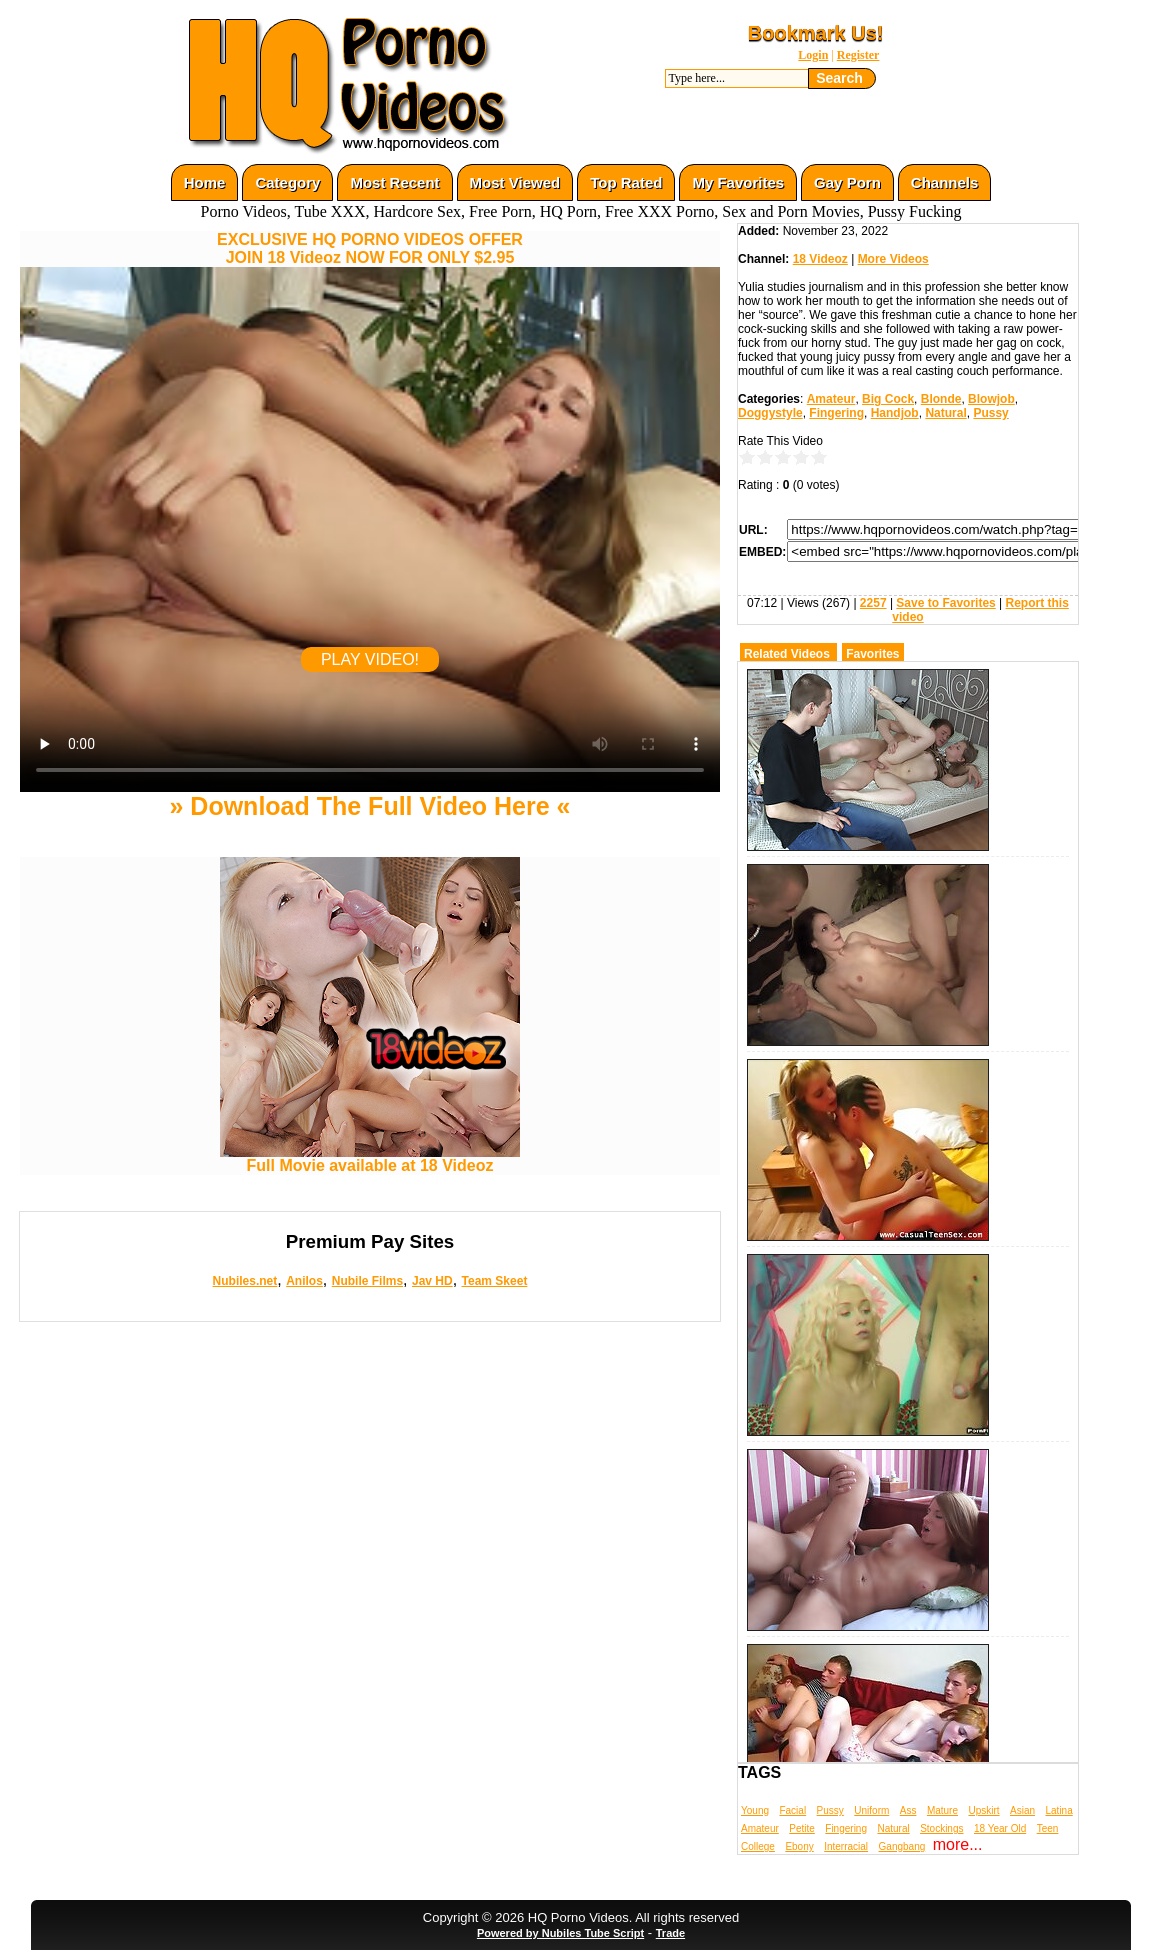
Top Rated (626, 182)
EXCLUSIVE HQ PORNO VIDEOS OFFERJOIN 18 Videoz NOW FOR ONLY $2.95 (370, 248)
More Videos (893, 259)
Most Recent (394, 182)
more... (958, 1844)
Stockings (941, 1828)
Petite (802, 1828)
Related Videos (787, 654)
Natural (945, 413)
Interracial (846, 1846)
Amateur (831, 399)
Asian (1022, 1810)
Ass (908, 1810)
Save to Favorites (945, 603)
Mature (942, 1810)
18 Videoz (820, 259)
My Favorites (738, 182)
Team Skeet (495, 1281)
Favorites (872, 654)
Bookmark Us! (816, 33)
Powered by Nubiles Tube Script (560, 1933)
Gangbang (902, 1846)
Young (755, 1810)
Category (287, 182)
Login (813, 55)
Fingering (836, 413)
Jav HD (432, 1281)
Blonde (941, 399)
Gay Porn (847, 182)
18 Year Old (1000, 1828)
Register (858, 55)
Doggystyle (770, 413)
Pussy (990, 413)
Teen (1048, 1828)
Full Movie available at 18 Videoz (370, 1158)
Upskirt (983, 1810)
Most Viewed (515, 182)
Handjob (895, 413)
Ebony (799, 1846)
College (758, 1846)
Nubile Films (367, 1281)
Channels (945, 182)
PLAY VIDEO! (370, 659)
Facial (792, 1810)
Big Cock (888, 399)
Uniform (871, 1810)
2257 (873, 603)
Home (205, 182)
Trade (670, 1933)
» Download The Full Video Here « (369, 806)
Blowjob (991, 399)
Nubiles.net (245, 1281)
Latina (1059, 1810)
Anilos (304, 1281)
